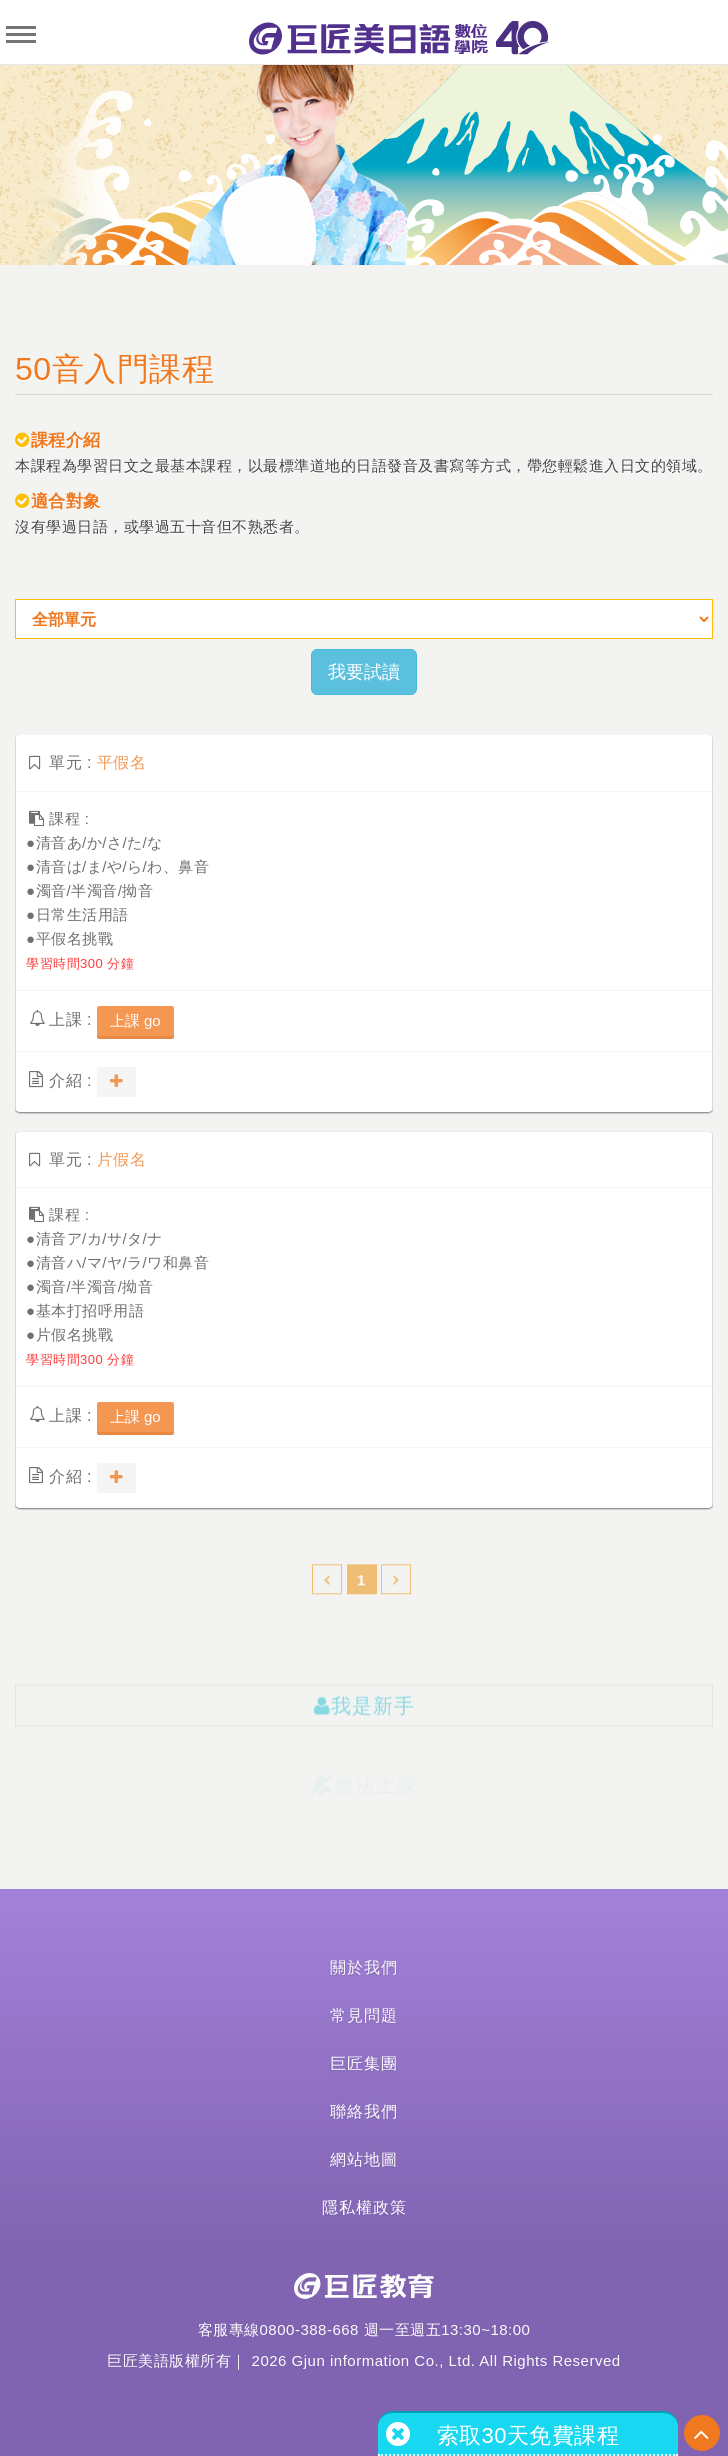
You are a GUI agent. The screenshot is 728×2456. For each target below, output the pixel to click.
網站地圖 (364, 2159)
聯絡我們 (364, 2111)
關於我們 (364, 1967)
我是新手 (364, 1728)
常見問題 (364, 2015)
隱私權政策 (364, 2207)
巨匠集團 (364, 2063)
